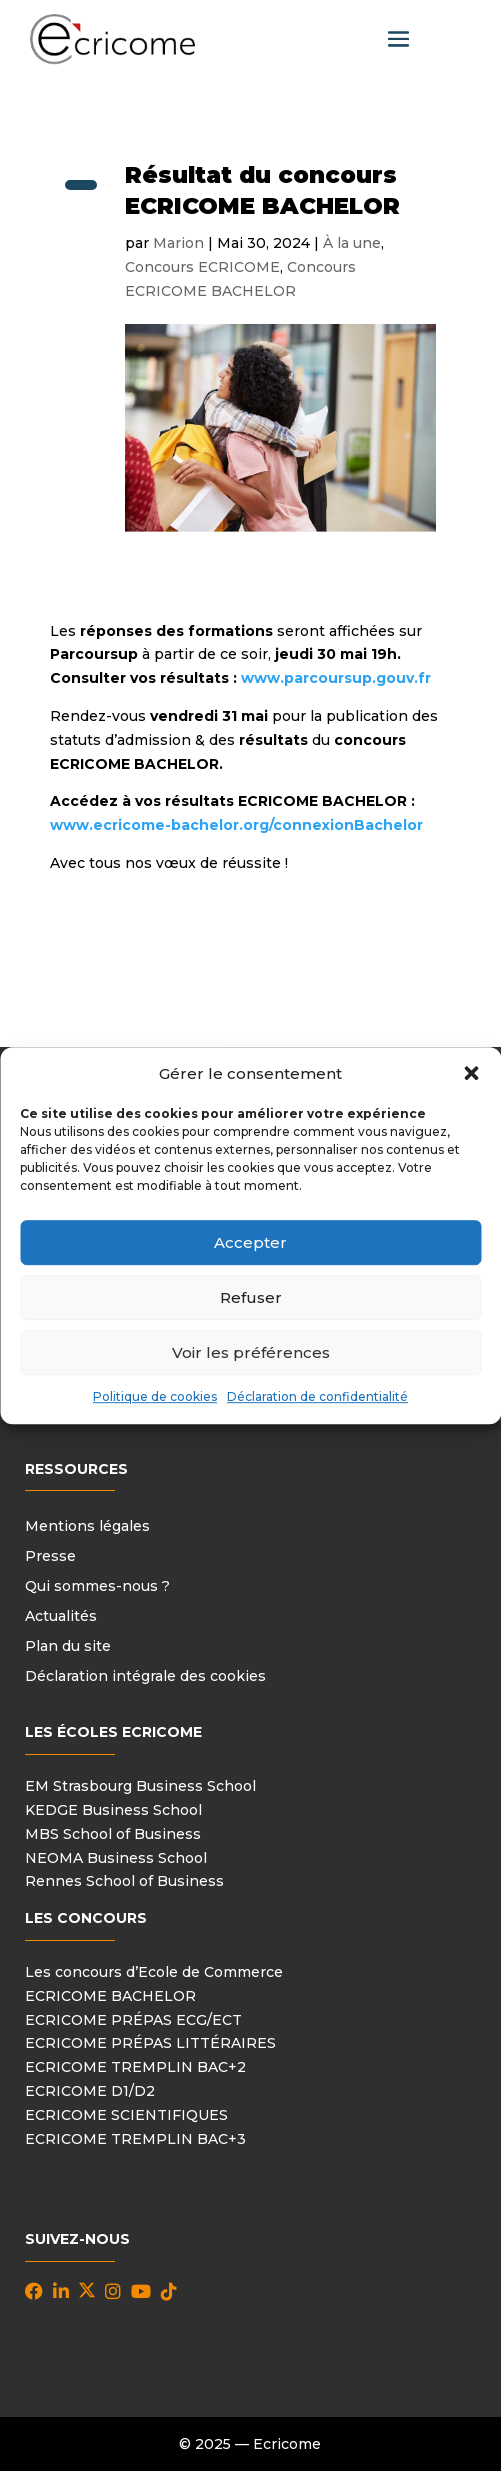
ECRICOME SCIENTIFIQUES (126, 2115)
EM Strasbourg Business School (140, 1786)
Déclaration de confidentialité (317, 1397)
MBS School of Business (113, 1834)
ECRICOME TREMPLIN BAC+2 (135, 2067)
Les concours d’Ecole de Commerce (154, 1972)
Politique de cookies (155, 1397)
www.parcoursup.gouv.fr (336, 678)
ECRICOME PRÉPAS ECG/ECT (133, 2020)
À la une (352, 243)
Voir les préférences (251, 1352)
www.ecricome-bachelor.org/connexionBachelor (236, 825)
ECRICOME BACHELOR (110, 1996)
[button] (471, 1074)
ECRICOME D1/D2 (90, 2091)
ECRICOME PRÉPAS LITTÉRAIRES (150, 2043)
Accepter (250, 1242)
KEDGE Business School (113, 1810)
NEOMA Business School (116, 1858)
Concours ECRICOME (202, 267)
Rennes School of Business (124, 1881)
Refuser (251, 1297)
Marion (178, 243)
